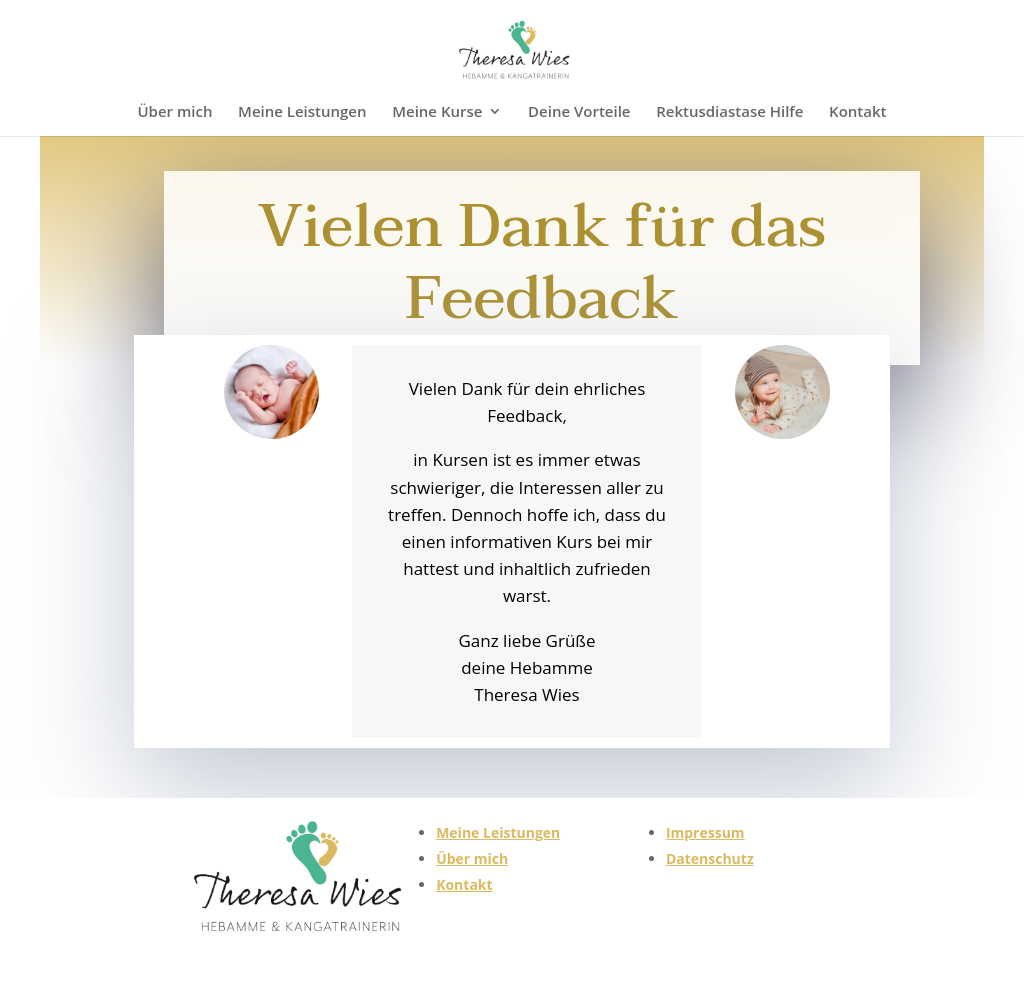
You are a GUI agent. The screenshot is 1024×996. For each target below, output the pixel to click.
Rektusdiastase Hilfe (729, 112)
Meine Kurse (437, 112)
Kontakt (857, 112)
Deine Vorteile (579, 112)
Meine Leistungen (302, 112)
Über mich (174, 112)
